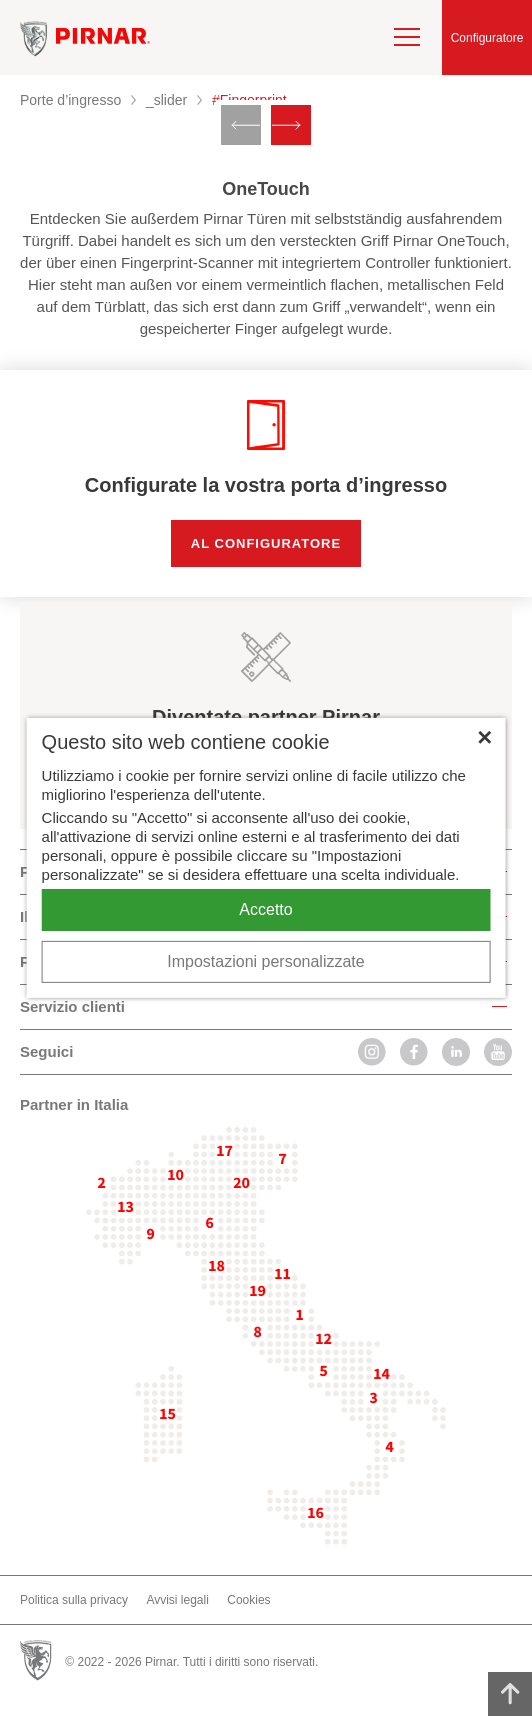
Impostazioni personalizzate (265, 961)
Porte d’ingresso (70, 100)
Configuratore (487, 38)
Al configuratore (266, 543)
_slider (166, 100)
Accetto (265, 909)
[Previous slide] (241, 125)
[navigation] (407, 37)
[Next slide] (291, 125)
